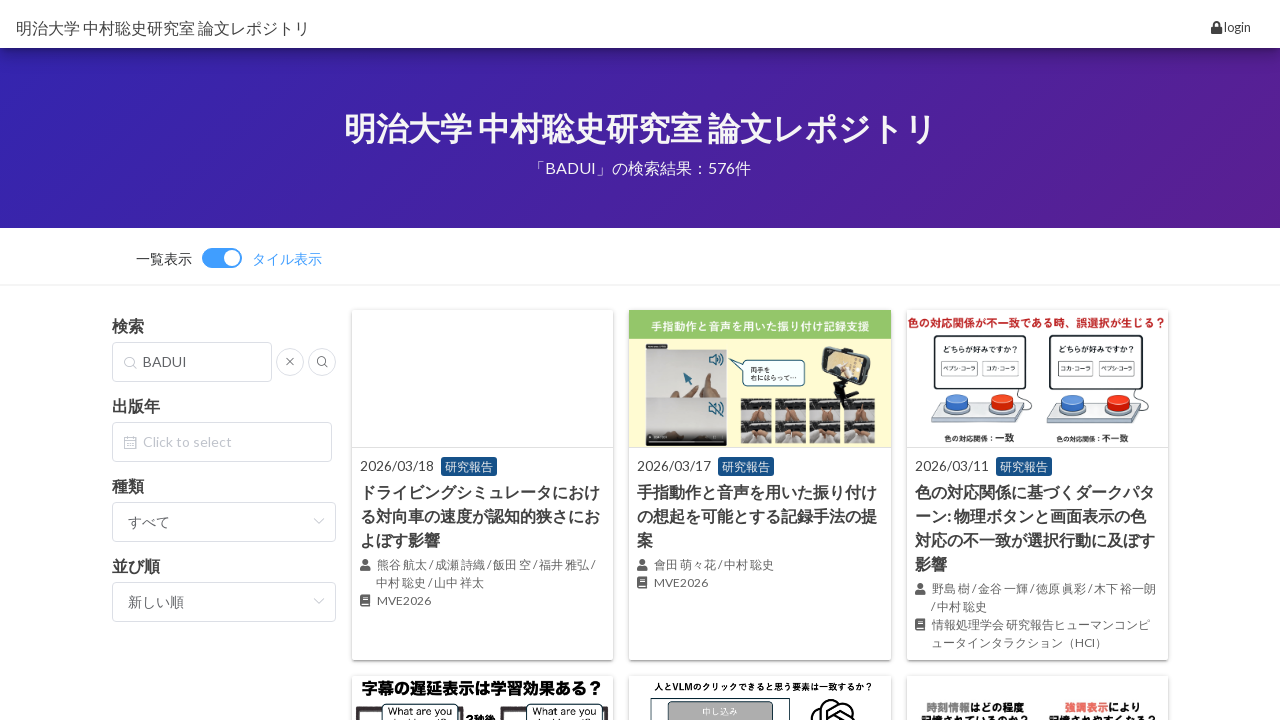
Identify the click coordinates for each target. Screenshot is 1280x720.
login (1231, 27)
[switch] (229, 258)
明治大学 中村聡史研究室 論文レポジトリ (163, 27)
